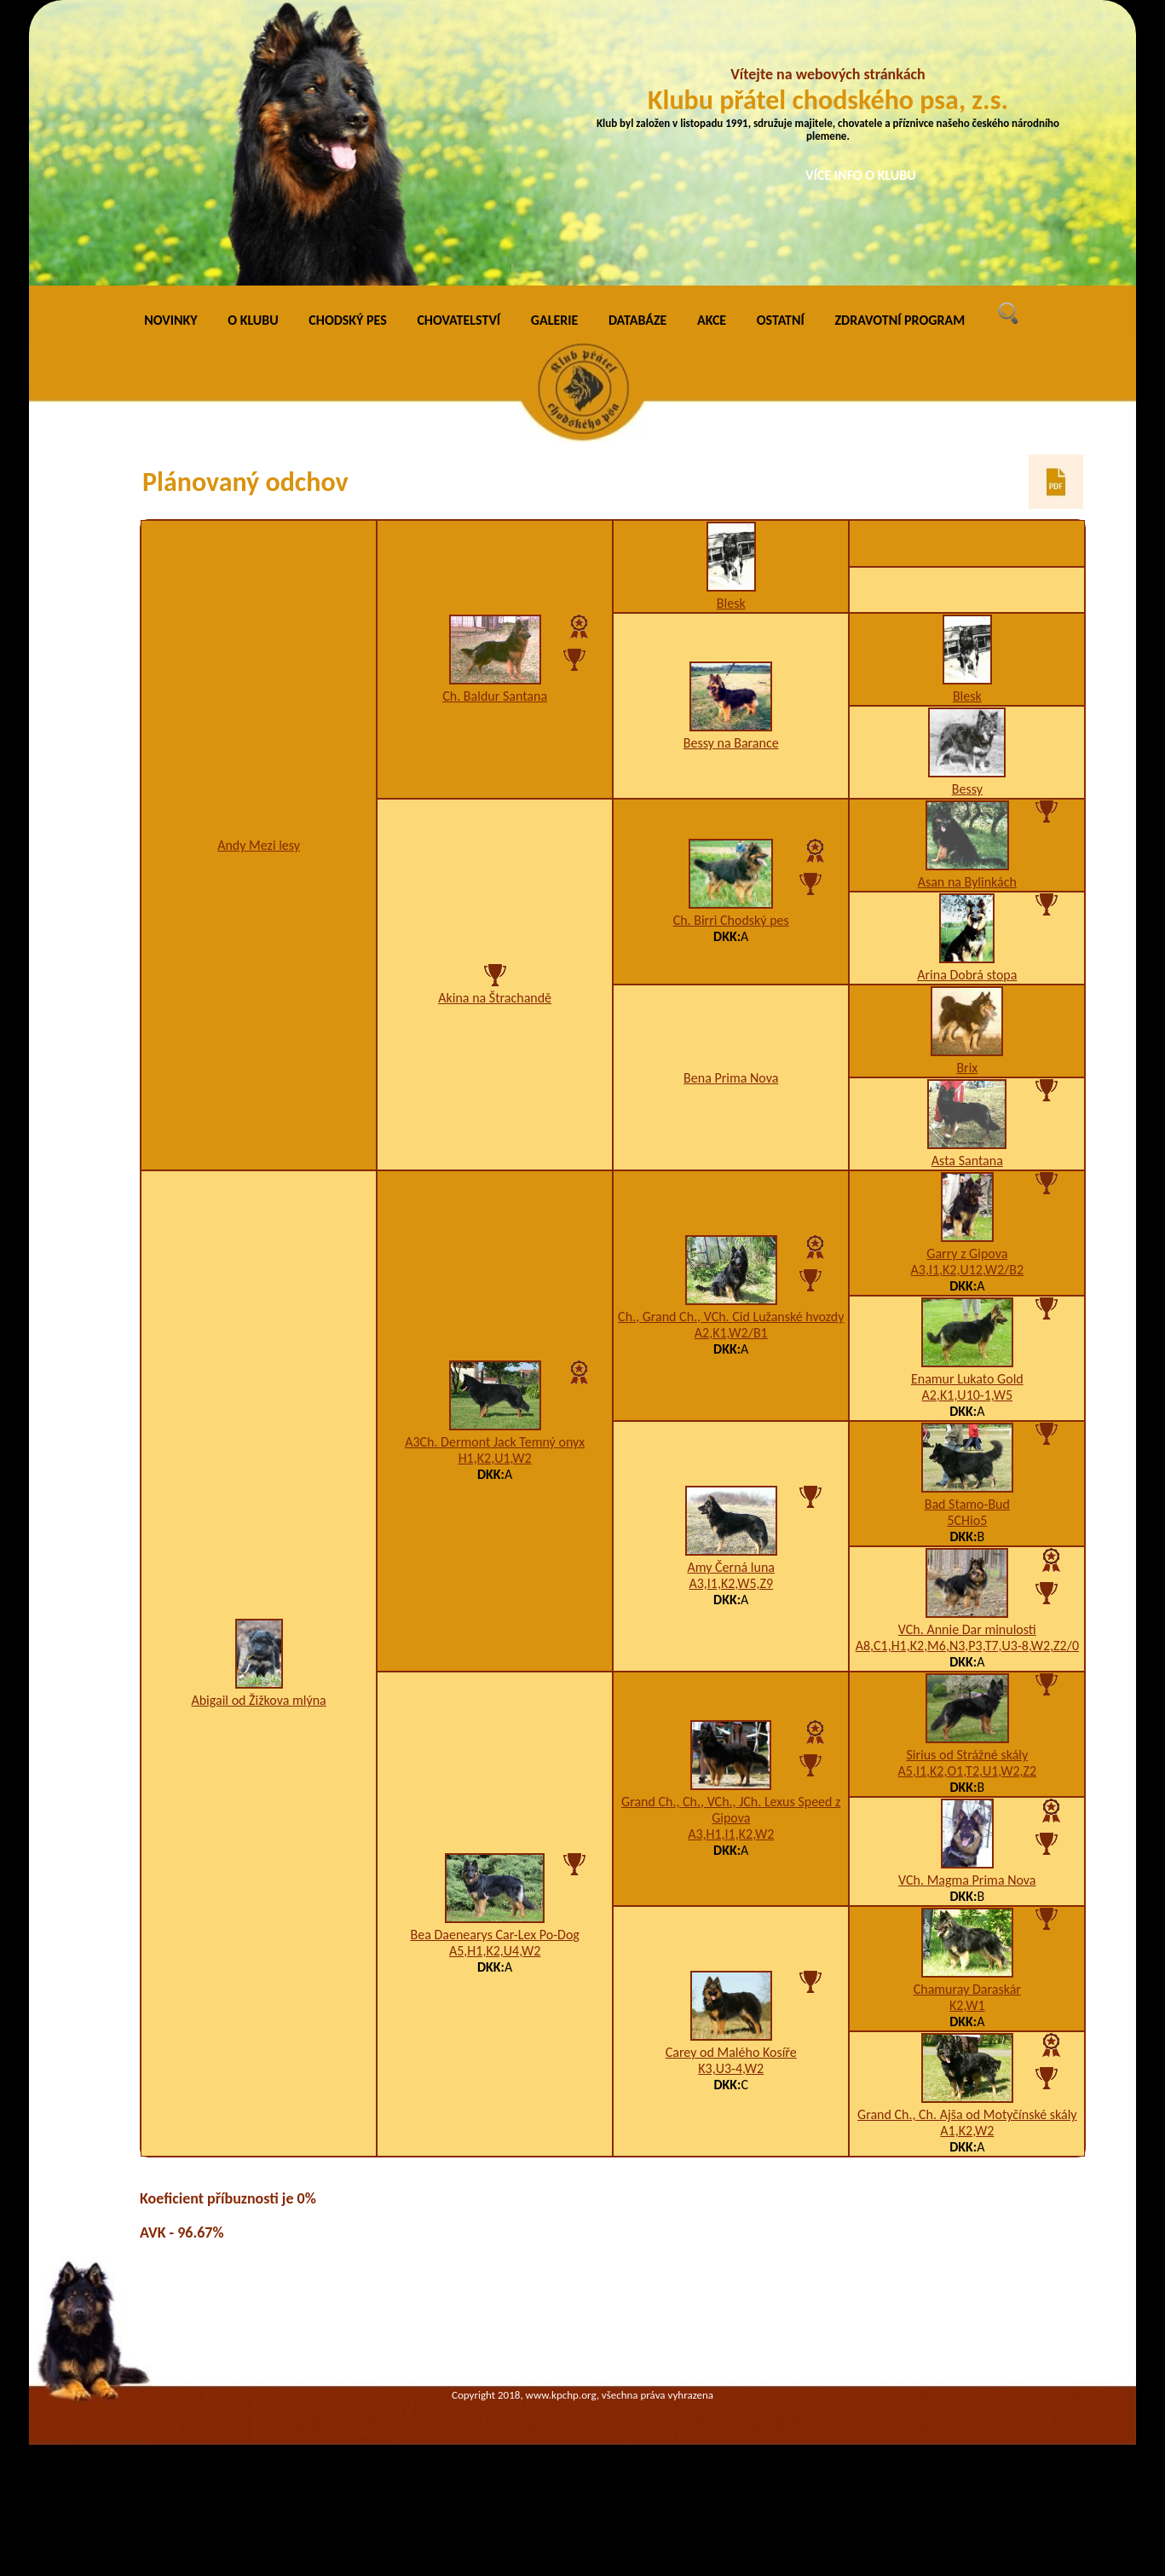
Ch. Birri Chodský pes (731, 920)
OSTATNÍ (781, 320)
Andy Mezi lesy (258, 845)
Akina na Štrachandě (494, 998)
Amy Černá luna (731, 1567)
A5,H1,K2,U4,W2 (494, 1951)
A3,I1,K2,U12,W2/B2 (967, 1270)
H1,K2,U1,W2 (495, 1458)
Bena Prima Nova (730, 1078)
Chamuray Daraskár (967, 1989)
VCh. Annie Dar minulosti (967, 1629)
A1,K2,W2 (967, 2131)
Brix (967, 1068)
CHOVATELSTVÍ (458, 320)
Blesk (731, 603)
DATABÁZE (637, 320)
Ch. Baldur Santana (494, 696)
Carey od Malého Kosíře (731, 2052)
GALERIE (555, 320)
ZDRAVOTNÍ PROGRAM (899, 320)
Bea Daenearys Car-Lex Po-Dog (494, 1934)
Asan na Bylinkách (967, 882)
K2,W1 (967, 2005)
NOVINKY (170, 320)
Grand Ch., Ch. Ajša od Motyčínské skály (967, 2114)
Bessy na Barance (731, 743)
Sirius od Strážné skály (967, 1755)
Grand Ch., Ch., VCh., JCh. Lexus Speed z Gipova (730, 1809)
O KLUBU (253, 320)
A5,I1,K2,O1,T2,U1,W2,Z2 (967, 1771)
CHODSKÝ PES (347, 320)
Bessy (967, 789)
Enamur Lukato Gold (967, 1379)
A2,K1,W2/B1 (731, 1333)
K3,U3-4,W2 (731, 2068)
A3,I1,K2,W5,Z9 (731, 1583)
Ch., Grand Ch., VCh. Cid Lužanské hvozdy (731, 1316)
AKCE (711, 320)
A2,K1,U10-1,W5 (967, 1395)
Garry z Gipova (966, 1253)
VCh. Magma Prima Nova (966, 1880)
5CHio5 (967, 1520)
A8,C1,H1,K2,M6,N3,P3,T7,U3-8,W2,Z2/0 (967, 1645)
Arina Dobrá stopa (967, 975)
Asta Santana (967, 1160)
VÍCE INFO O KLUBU (860, 175)
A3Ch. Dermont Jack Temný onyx (495, 1442)
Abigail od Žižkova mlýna (258, 1700)
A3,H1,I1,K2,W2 (731, 1834)
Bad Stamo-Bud (967, 1504)
